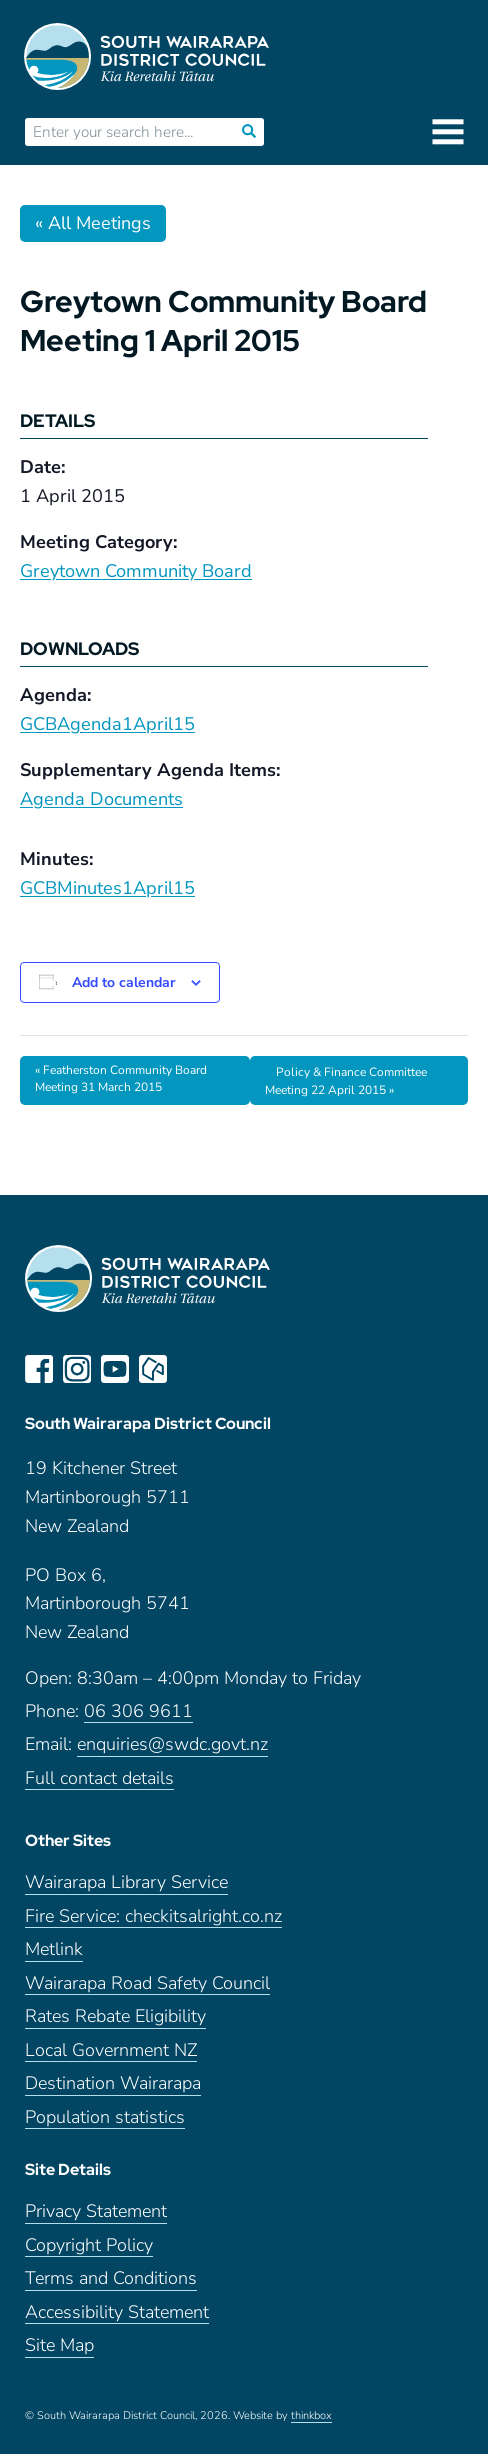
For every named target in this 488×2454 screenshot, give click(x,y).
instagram (77, 1369)
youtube (115, 1369)
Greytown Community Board (136, 571)
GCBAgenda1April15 (107, 724)
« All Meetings (93, 223)
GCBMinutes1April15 (107, 888)
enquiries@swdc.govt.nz (172, 1744)
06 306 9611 (138, 1711)
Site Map (59, 2345)
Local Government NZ (111, 2050)
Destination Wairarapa (113, 2083)
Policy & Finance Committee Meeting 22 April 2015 (346, 1081)
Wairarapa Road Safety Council (147, 1983)
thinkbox (311, 2416)
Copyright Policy (89, 2245)
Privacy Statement (96, 2211)
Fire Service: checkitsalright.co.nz (153, 1916)
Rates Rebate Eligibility (115, 2016)
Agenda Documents (101, 799)
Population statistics (105, 2117)
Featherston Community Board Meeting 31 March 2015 (121, 1079)
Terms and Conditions (111, 2278)
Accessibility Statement (117, 2312)
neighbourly (153, 1369)
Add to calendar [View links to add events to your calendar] (123, 982)
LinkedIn (191, 1369)
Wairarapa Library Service (126, 1882)
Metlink (54, 1949)
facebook (39, 1369)
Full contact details (99, 1778)
